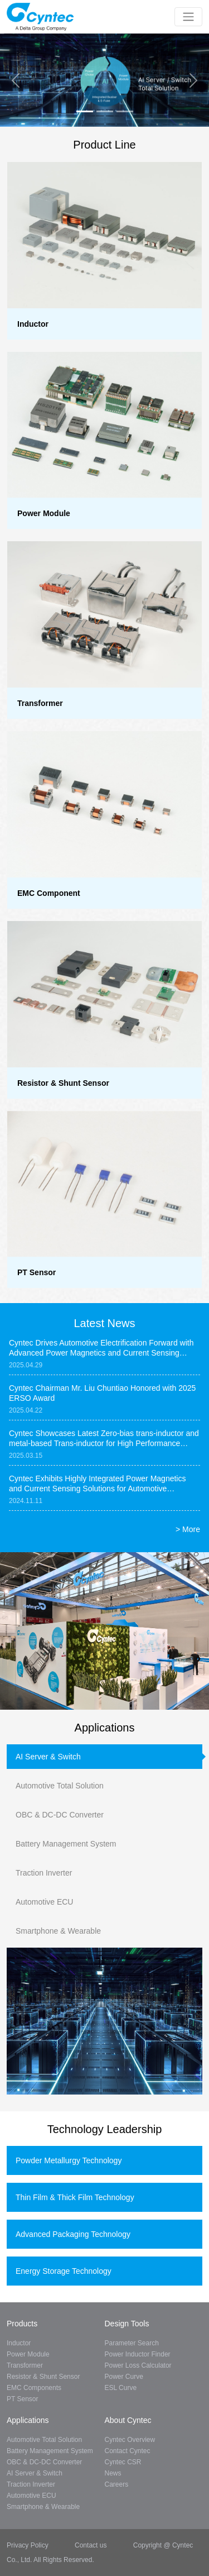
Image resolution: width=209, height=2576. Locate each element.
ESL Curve (121, 2388)
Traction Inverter (44, 1872)
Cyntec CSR (123, 2462)
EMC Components (34, 2388)
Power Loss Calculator (138, 2365)
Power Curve (124, 2377)
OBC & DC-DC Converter (60, 1814)
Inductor (19, 2343)
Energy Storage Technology (63, 2271)
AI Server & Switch (48, 1756)
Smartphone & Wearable (58, 1930)
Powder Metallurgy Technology (68, 2160)
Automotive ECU (44, 1901)
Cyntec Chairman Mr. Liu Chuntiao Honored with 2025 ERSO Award (102, 1393)
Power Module (28, 2354)
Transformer (25, 2365)
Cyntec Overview (130, 2440)
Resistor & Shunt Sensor (43, 2377)
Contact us (90, 2545)
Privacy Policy (28, 2545)
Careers (117, 2484)
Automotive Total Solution (60, 1785)
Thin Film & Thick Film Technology (75, 2197)
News (113, 2473)
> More (188, 1529)
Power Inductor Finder (138, 2354)
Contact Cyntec (127, 2451)
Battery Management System (66, 1843)
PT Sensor (22, 2399)
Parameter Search (132, 2343)
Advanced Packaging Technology (73, 2234)
